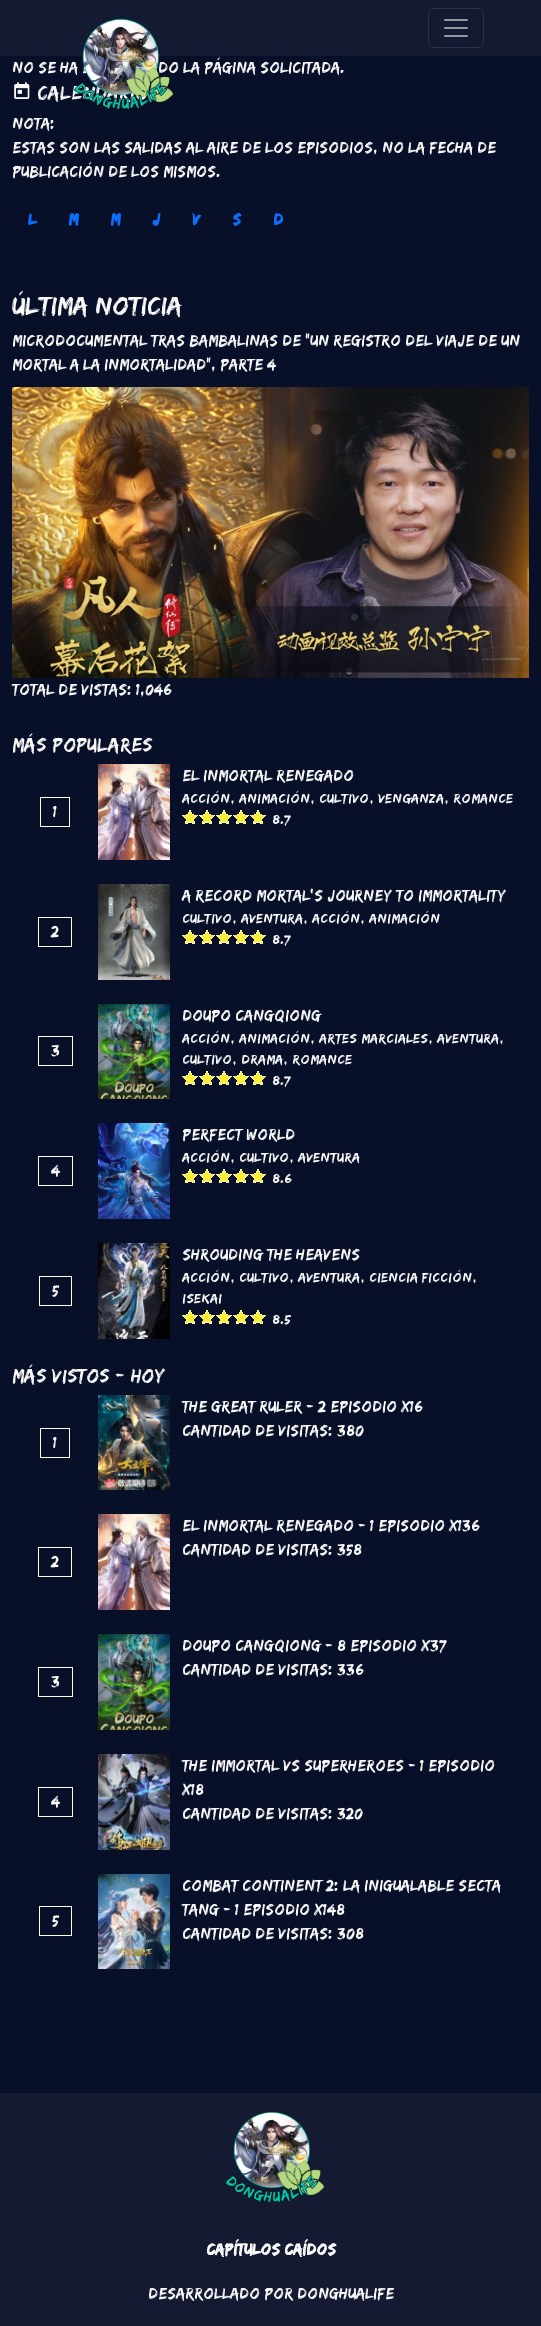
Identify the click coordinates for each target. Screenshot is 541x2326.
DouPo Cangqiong (251, 1015)
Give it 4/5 (241, 816)
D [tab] (278, 219)
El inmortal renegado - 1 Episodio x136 (331, 1525)
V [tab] (196, 219)
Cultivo (344, 798)
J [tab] (156, 219)
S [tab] (236, 219)
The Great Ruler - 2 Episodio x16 (302, 1406)
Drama (262, 1059)
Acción (206, 798)
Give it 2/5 (207, 816)
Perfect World (238, 1134)
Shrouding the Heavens (271, 1254)
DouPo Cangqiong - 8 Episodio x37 (314, 1645)
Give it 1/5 (190, 816)
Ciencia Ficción (420, 1277)
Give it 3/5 (224, 816)
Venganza (411, 798)
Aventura (272, 918)
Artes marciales (373, 1038)
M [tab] (73, 219)
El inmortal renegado (268, 775)
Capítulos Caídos (271, 2249)
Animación (274, 798)
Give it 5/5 (258, 816)
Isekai (202, 1298)
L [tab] (32, 219)
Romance (483, 798)
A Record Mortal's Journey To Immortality (344, 895)
